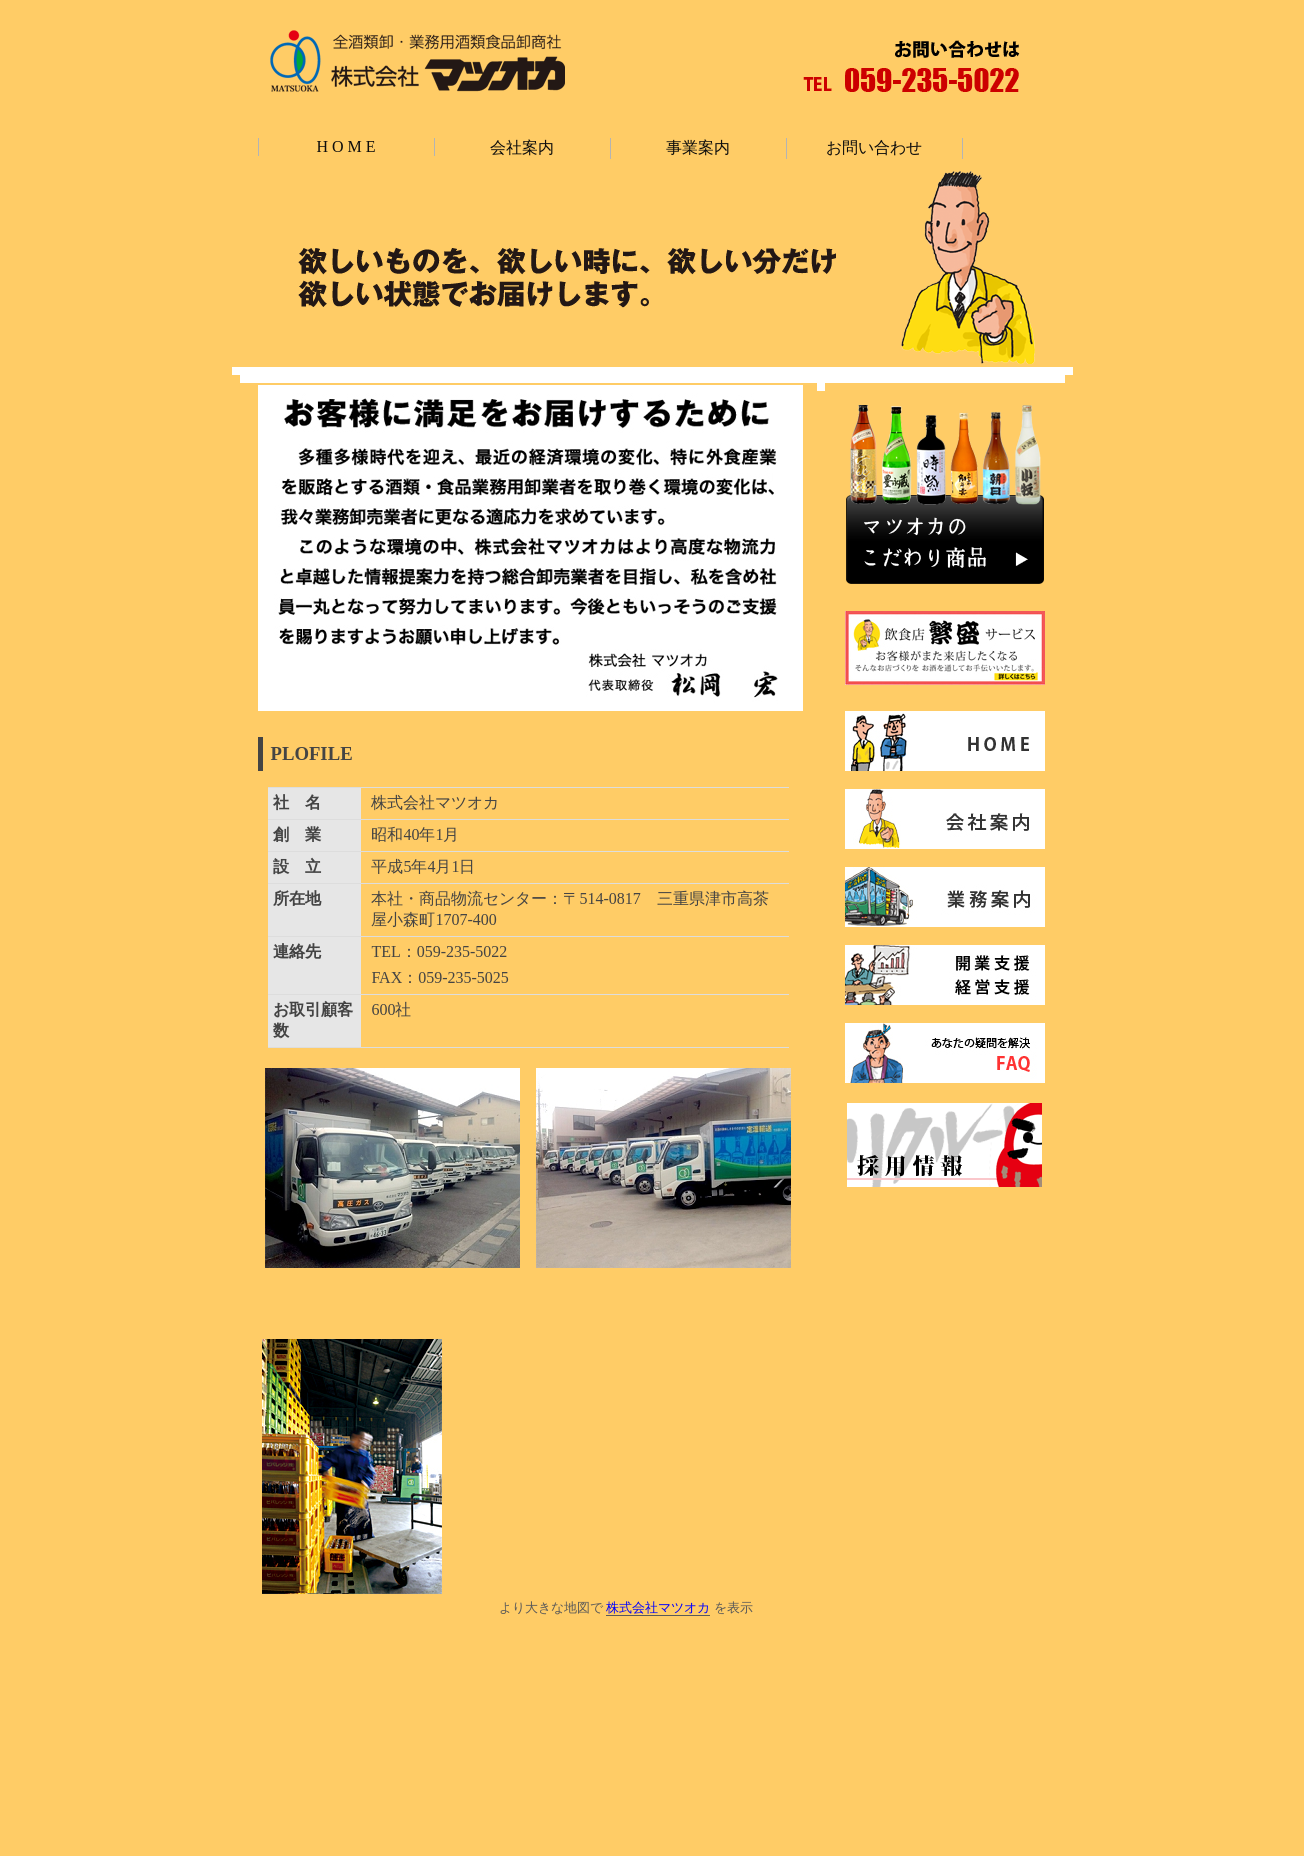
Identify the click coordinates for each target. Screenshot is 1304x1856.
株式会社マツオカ (658, 1607)
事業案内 (698, 147)
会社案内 (522, 147)
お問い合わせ (874, 147)
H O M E (345, 146)
